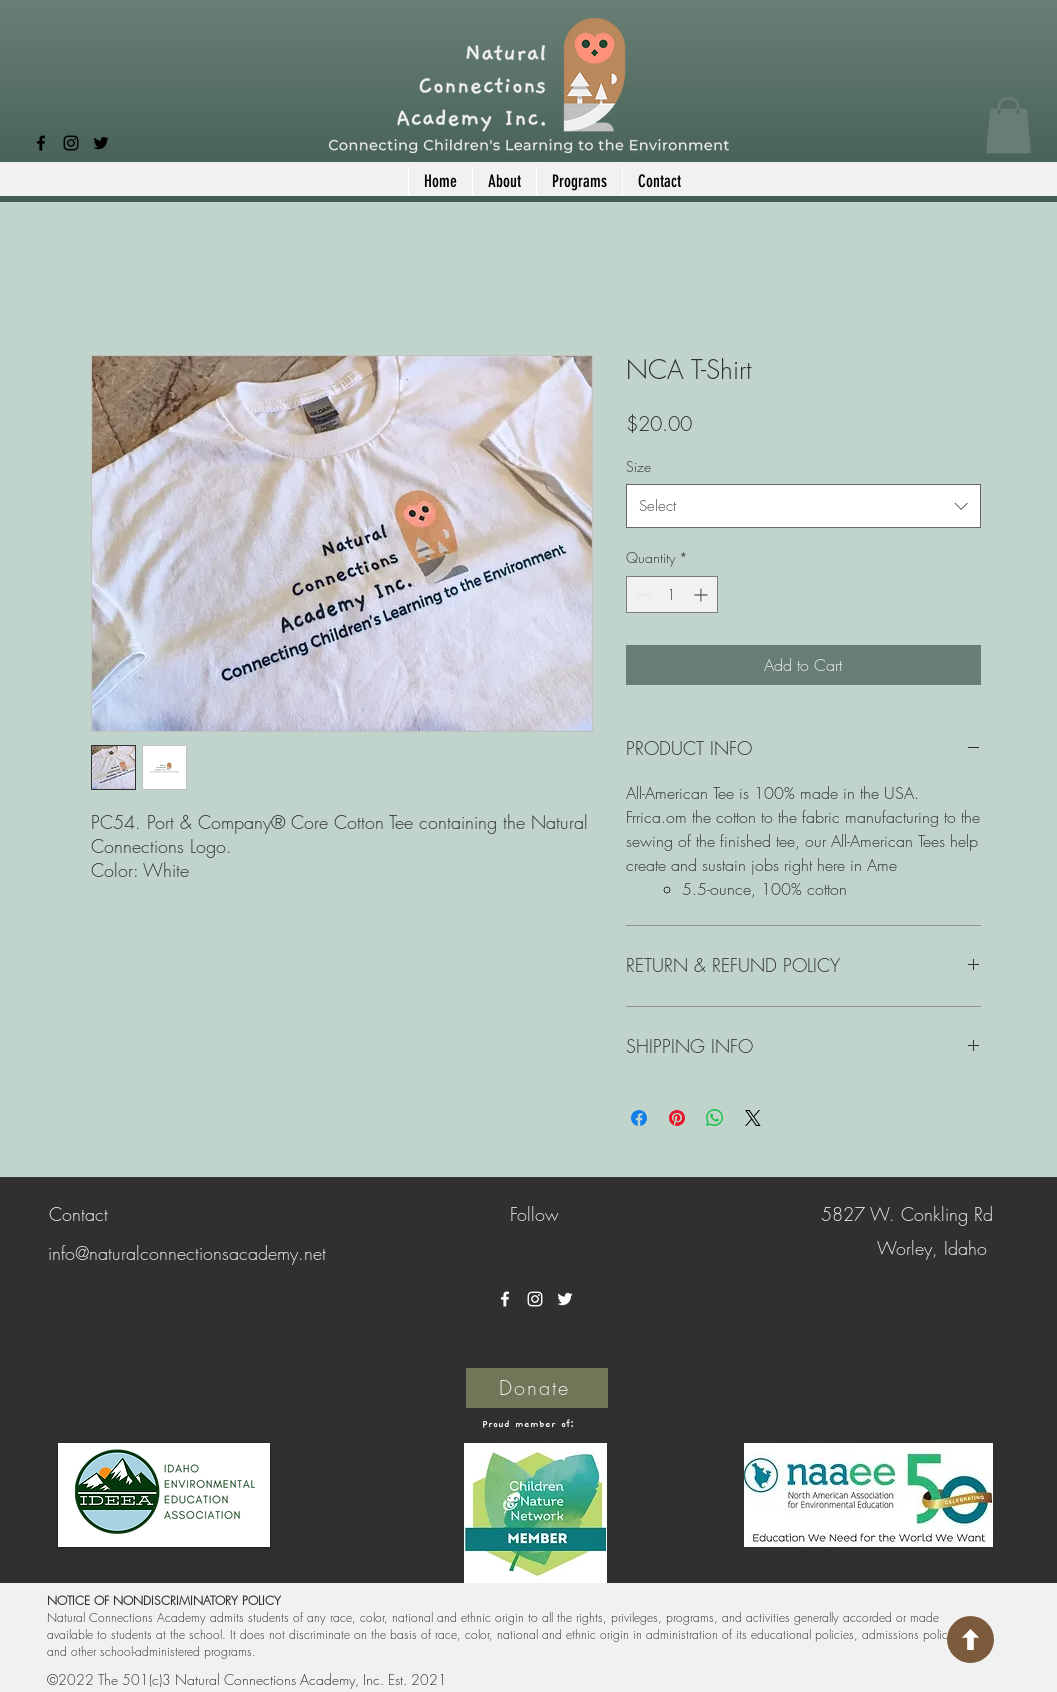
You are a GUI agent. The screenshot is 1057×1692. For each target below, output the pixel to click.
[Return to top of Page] (970, 1639)
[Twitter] (101, 143)
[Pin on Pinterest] (677, 1118)
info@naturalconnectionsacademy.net (187, 1253)
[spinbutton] (672, 594)
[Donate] (537, 1388)
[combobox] (803, 506)
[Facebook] (41, 143)
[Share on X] (753, 1118)
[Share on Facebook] (639, 1118)
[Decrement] (641, 594)
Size (638, 466)
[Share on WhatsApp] (715, 1118)
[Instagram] (71, 143)
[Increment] (702, 594)
